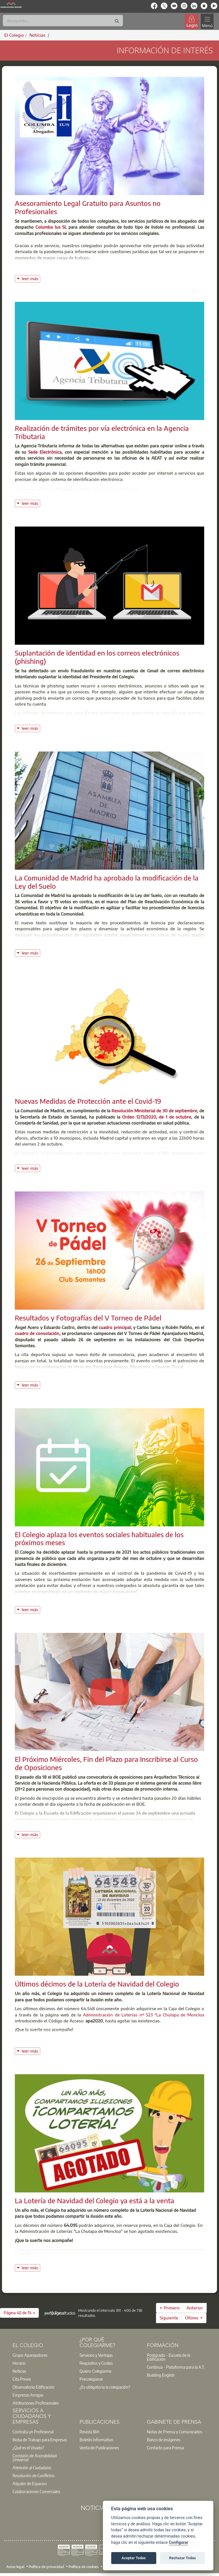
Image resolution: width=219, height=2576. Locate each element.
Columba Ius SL (51, 227)
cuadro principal (115, 1327)
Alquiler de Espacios (30, 2483)
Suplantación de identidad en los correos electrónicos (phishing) (97, 656)
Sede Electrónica (45, 451)
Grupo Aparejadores (30, 2355)
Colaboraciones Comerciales (36, 2491)
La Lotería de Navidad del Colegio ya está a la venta (94, 2200)
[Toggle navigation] (207, 21)
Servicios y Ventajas (96, 2355)
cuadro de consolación (37, 1333)
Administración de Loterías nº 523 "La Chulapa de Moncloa (143, 2014)
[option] (42, 2355)
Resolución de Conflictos (33, 2475)
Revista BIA (90, 2431)
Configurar (178, 2542)
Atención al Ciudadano (32, 2467)
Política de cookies (83, 2566)
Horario (19, 2363)
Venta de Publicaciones (99, 2447)
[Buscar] (63, 20)
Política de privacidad (46, 2566)
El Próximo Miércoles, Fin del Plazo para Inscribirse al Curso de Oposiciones (106, 1763)
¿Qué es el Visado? (28, 2447)
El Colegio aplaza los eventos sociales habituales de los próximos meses (99, 1538)
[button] (19, 2313)
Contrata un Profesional (33, 2431)
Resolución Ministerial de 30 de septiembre (154, 1110)
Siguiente (169, 2317)
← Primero (170, 2307)
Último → (194, 2317)
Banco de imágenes (163, 2439)
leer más (31, 278)
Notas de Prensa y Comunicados (174, 2431)
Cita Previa (22, 2379)
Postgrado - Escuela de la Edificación (168, 2357)
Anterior (194, 2307)
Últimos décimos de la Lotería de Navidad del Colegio (97, 1983)
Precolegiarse (91, 2379)
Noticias (19, 2371)
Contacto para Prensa (165, 2447)
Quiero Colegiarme (95, 2371)
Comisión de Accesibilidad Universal (35, 2457)
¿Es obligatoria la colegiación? (105, 2386)
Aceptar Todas (133, 2558)
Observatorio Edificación (33, 2386)
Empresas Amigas (28, 2394)
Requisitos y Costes (96, 2363)
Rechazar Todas (182, 2558)
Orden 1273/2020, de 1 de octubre (156, 1116)
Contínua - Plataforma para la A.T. (176, 2367)
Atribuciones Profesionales (36, 2402)
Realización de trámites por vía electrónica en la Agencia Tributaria (102, 432)
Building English (161, 2375)
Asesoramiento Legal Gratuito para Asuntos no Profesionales (88, 207)
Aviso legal (15, 2566)
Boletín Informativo (96, 2439)
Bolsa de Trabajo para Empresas (40, 2439)
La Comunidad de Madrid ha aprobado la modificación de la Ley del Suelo (106, 881)
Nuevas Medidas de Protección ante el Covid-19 (88, 1101)
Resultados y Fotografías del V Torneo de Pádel (88, 1317)
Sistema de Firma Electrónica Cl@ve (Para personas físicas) (79, 489)
